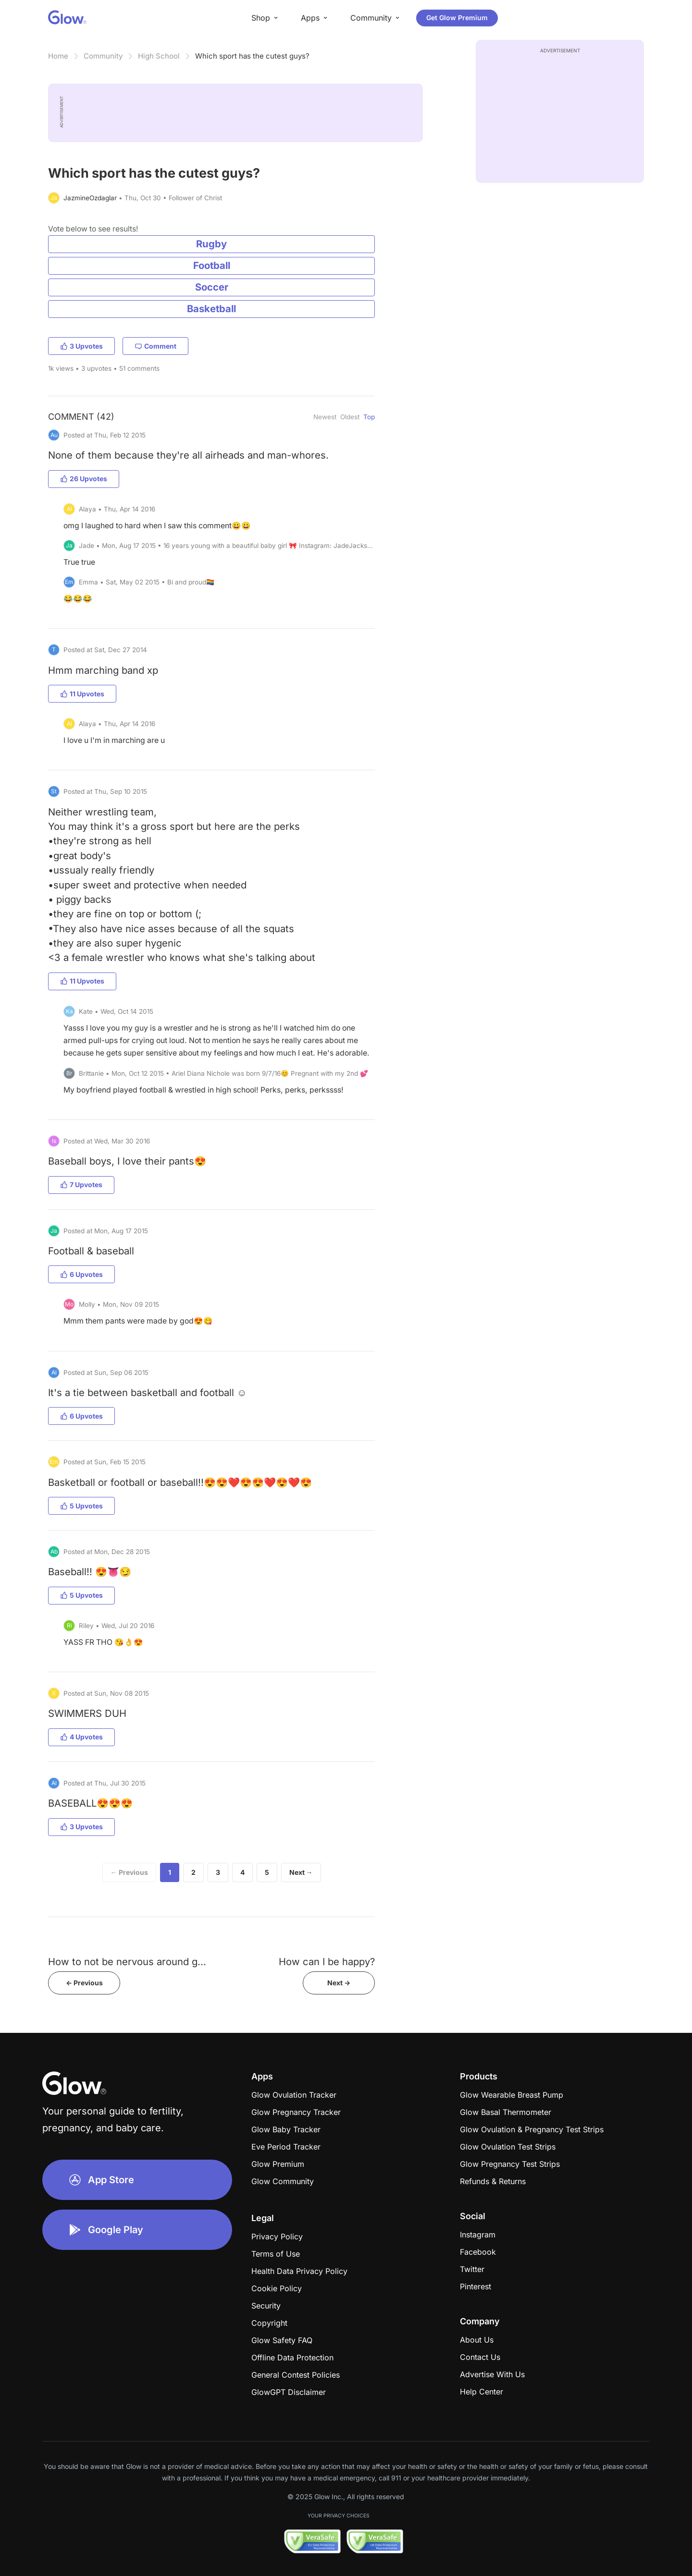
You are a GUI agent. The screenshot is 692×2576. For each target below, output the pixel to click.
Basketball (211, 309)
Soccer (211, 287)
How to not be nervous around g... (127, 1962)
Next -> (338, 1983)
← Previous (129, 1872)
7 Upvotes (81, 1184)
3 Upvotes (81, 346)
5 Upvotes (81, 1506)
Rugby (211, 244)
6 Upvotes (81, 1274)
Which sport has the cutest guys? (252, 56)
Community (103, 56)
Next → (301, 1872)
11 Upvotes (82, 694)
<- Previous (84, 1983)
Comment (155, 346)
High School (159, 56)
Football (211, 265)
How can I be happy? (327, 1962)
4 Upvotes (81, 1737)
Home (58, 56)
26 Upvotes (83, 478)
